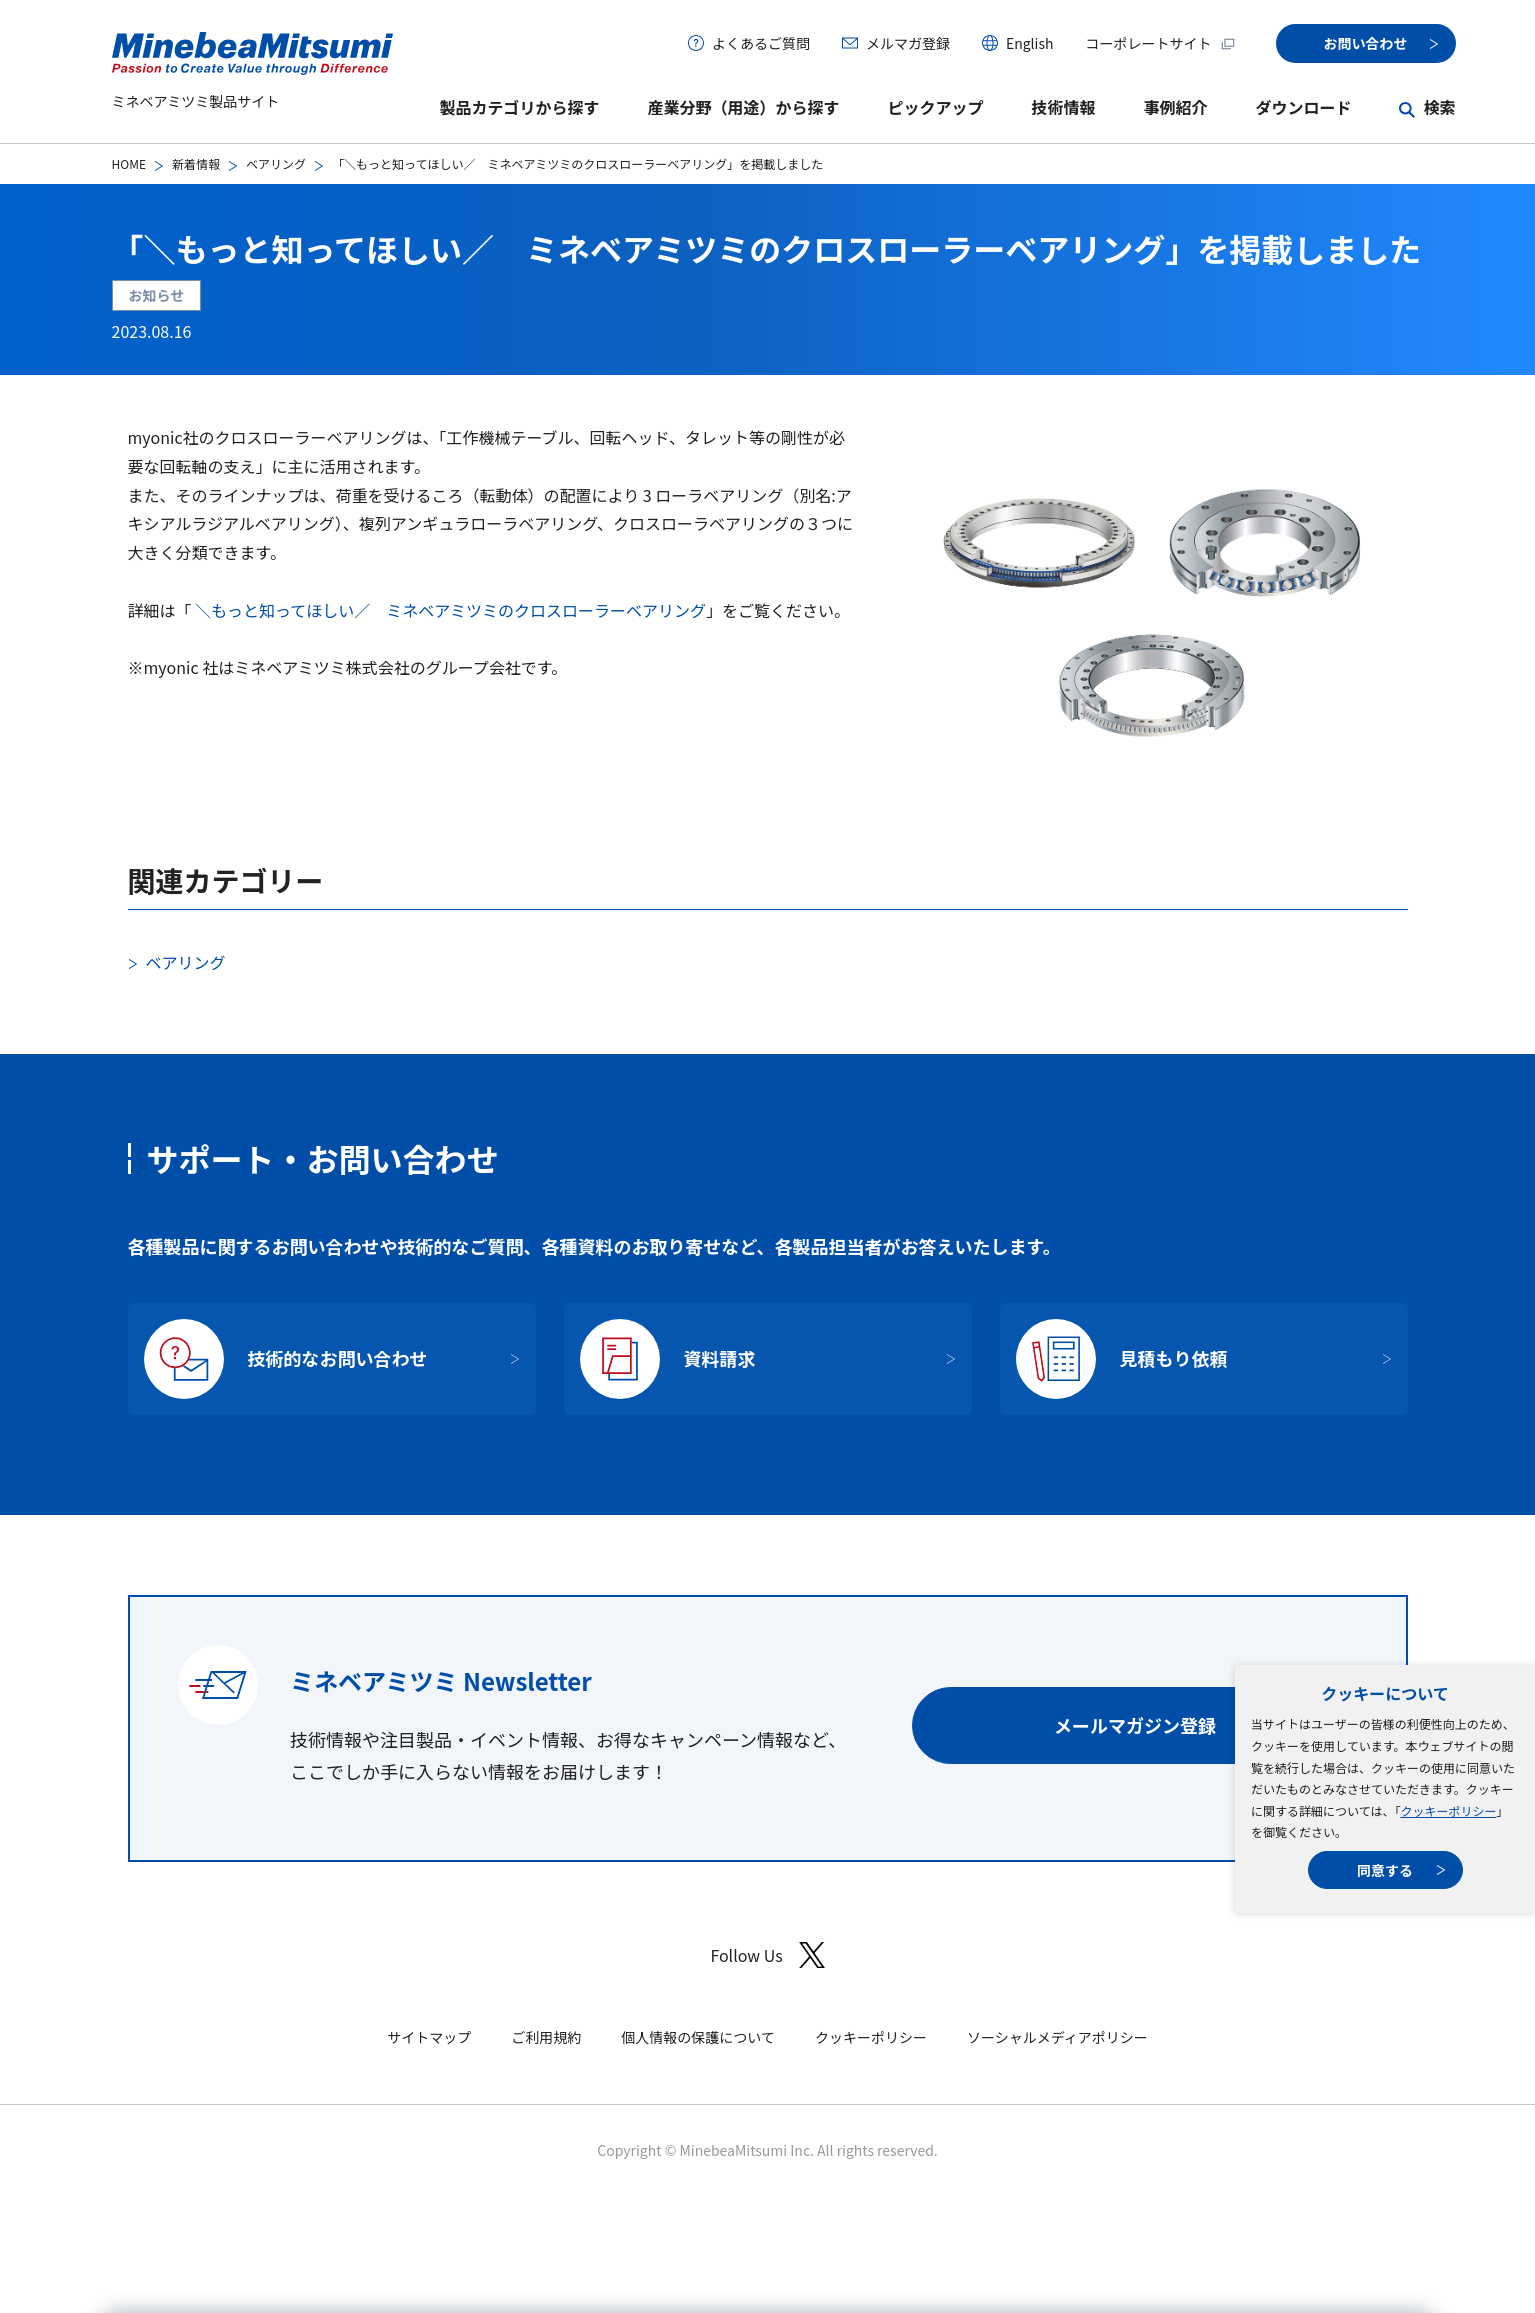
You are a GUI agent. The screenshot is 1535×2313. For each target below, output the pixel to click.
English (1030, 43)
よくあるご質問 (761, 43)
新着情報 (196, 163)
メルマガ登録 (908, 43)
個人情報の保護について (698, 2037)
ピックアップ (935, 107)
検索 (1439, 107)
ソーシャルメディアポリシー (1057, 2037)
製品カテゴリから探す (519, 107)
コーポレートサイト (1161, 43)
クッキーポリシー (1448, 1810)
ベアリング (276, 163)
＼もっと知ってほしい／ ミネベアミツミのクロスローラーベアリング (450, 610)
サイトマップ (429, 2037)
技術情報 (1063, 107)
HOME (129, 163)
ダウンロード (1303, 107)
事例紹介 (1175, 107)
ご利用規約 (546, 2037)
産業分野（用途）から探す (743, 107)
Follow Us (767, 1955)
